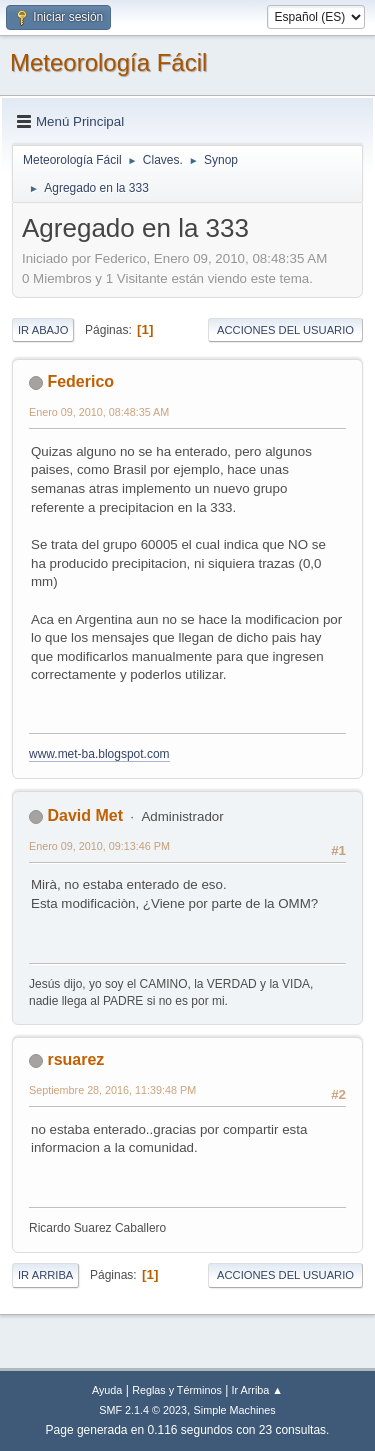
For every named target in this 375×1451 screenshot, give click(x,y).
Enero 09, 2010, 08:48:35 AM (99, 412)
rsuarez (75, 1059)
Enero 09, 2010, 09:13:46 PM (99, 846)
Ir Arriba (45, 1275)
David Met (85, 815)
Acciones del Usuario (285, 330)
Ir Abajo (43, 330)
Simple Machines (235, 1410)
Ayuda (107, 1390)
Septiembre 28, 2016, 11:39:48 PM (112, 1090)
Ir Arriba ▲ (257, 1390)
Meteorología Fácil (108, 62)
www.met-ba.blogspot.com (99, 754)
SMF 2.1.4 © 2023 (143, 1410)
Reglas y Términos (177, 1390)
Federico (80, 381)
